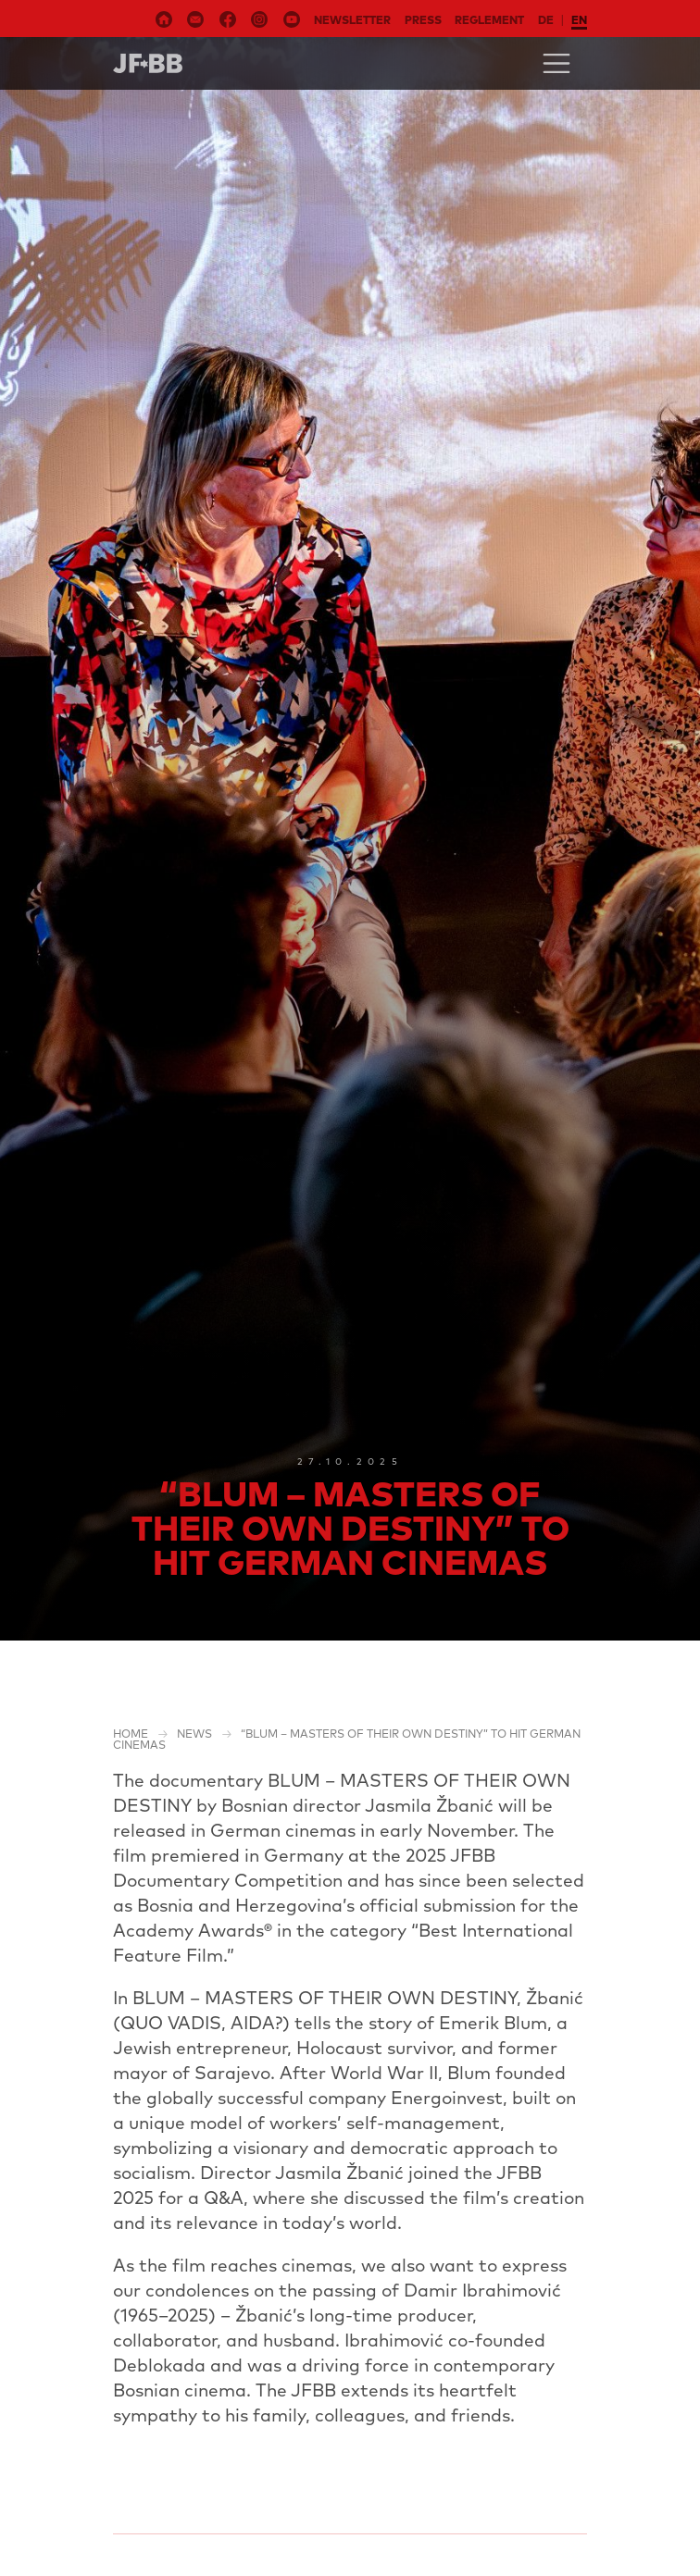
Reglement (489, 20)
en (579, 20)
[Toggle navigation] (556, 63)
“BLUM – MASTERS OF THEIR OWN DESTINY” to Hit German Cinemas (347, 1739)
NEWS (194, 1733)
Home (130, 1733)
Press (423, 20)
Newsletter (352, 20)
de (546, 20)
